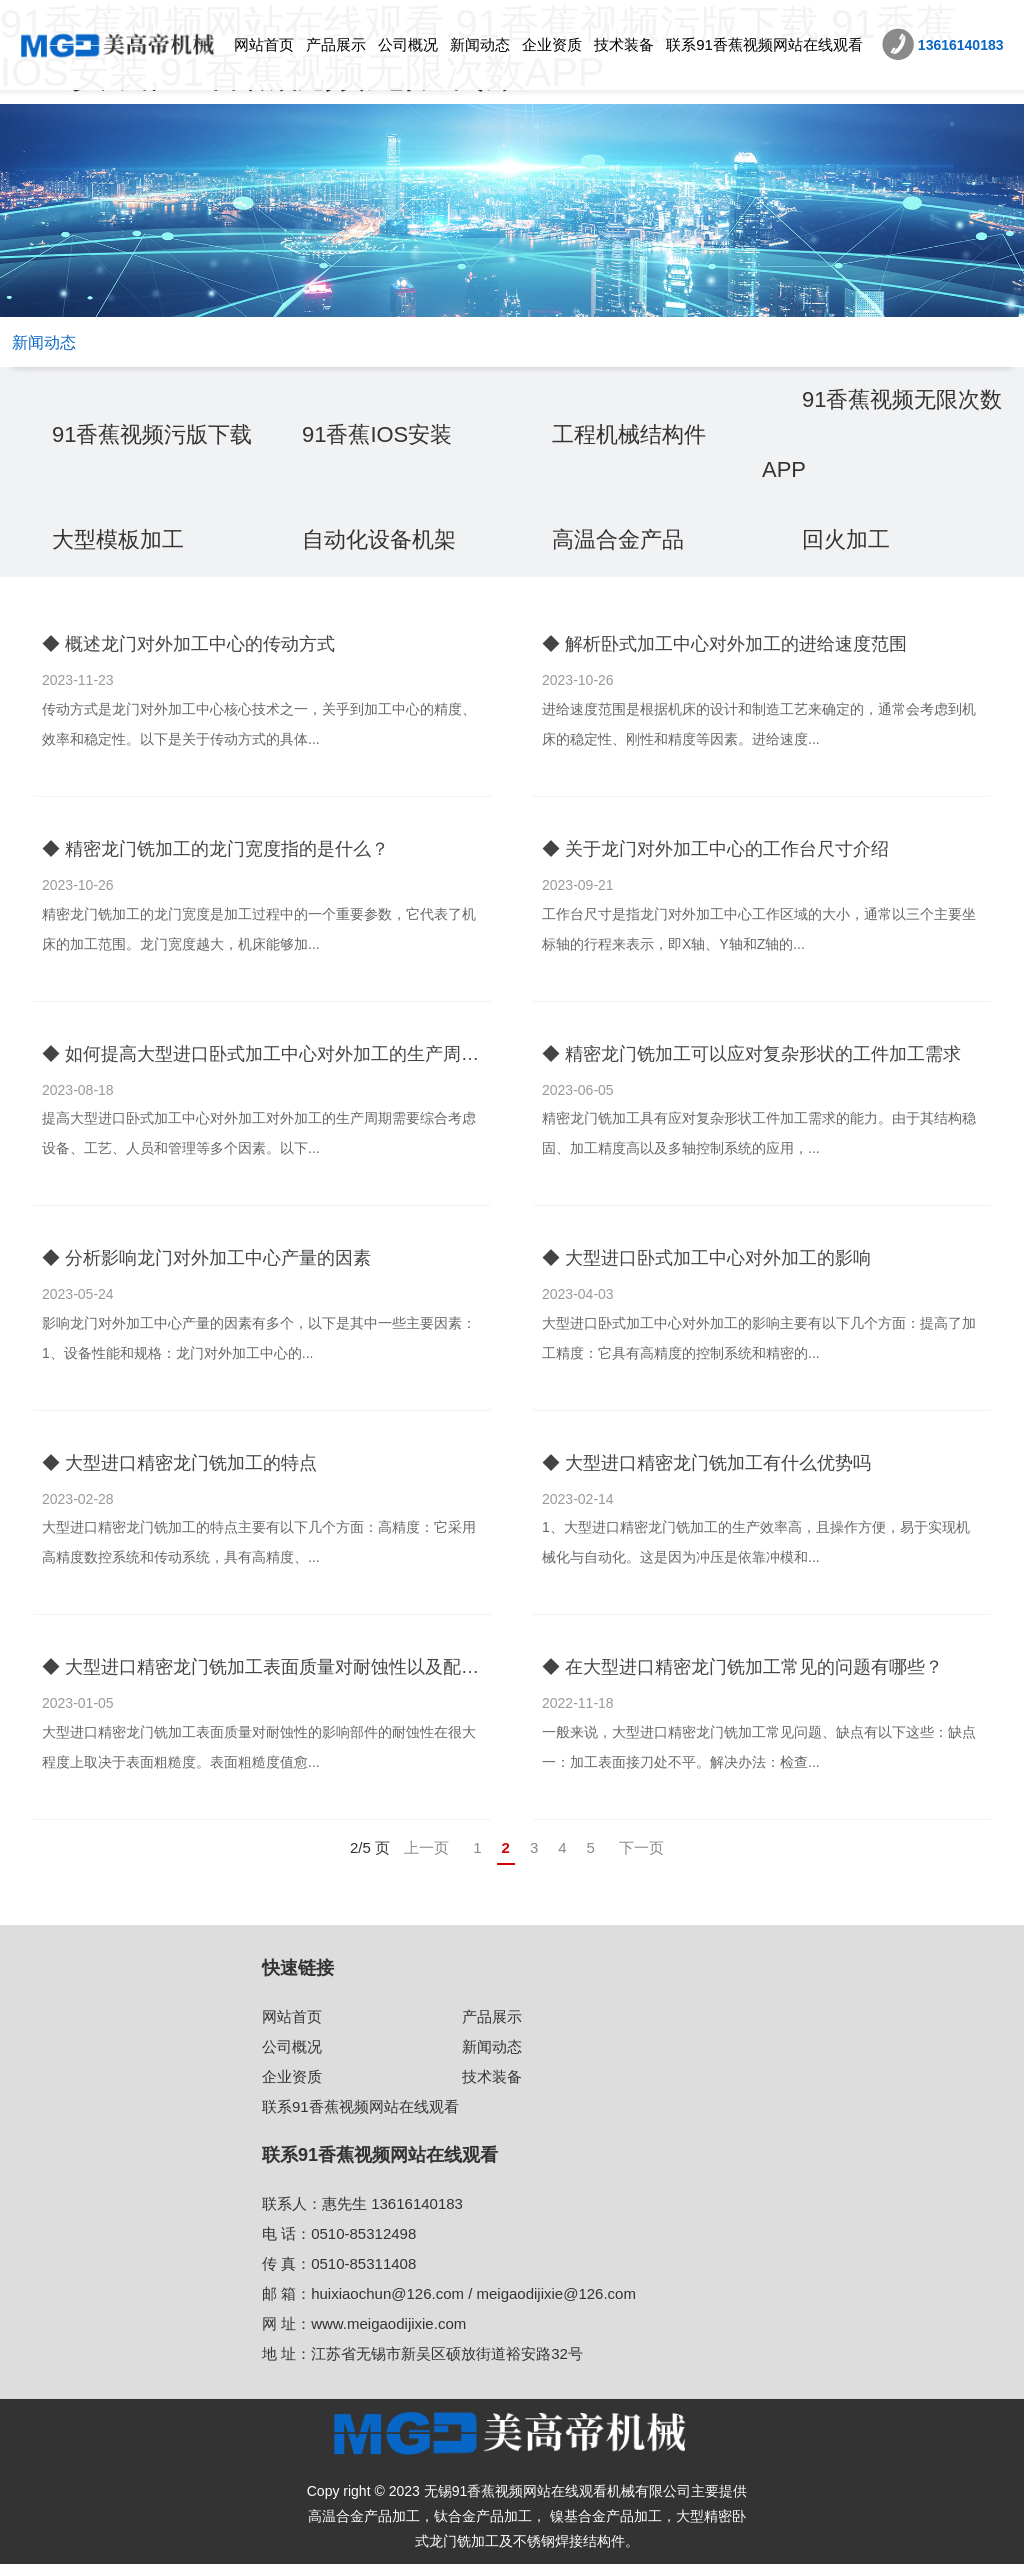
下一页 (641, 1847)
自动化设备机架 (379, 539)
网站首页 (264, 44)
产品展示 (336, 44)
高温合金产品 (618, 539)
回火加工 (846, 539)
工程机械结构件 (629, 434)
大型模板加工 (118, 539)
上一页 (426, 1847)
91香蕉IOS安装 (377, 434)
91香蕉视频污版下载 (152, 434)
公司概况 (408, 44)
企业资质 (552, 44)
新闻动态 (480, 44)
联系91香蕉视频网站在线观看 (764, 44)
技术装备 (624, 44)
